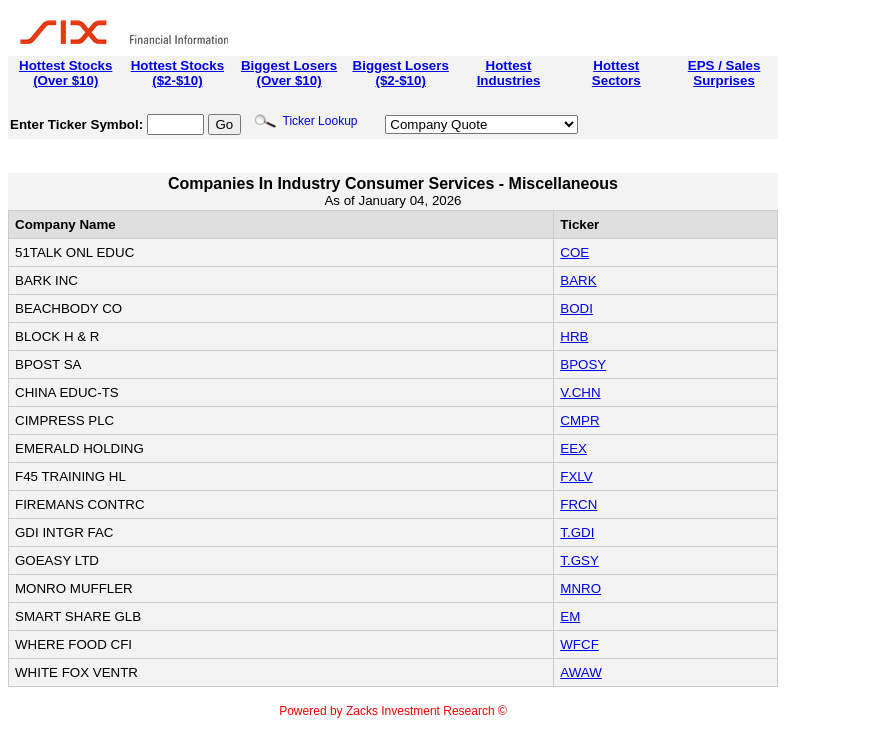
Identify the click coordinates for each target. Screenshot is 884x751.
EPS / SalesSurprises (724, 73)
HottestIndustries (509, 73)
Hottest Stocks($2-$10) (177, 73)
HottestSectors (616, 73)
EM (570, 616)
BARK (578, 280)
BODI (576, 308)
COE (574, 252)
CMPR (579, 420)
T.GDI (577, 532)
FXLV (576, 476)
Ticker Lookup (306, 121)
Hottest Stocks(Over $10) (65, 73)
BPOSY (583, 364)
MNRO (580, 588)
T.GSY (579, 560)
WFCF (579, 644)
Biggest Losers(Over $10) (289, 73)
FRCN (578, 504)
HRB (574, 336)
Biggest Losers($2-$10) (401, 73)
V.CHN (580, 392)
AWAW (580, 672)
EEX (573, 448)
